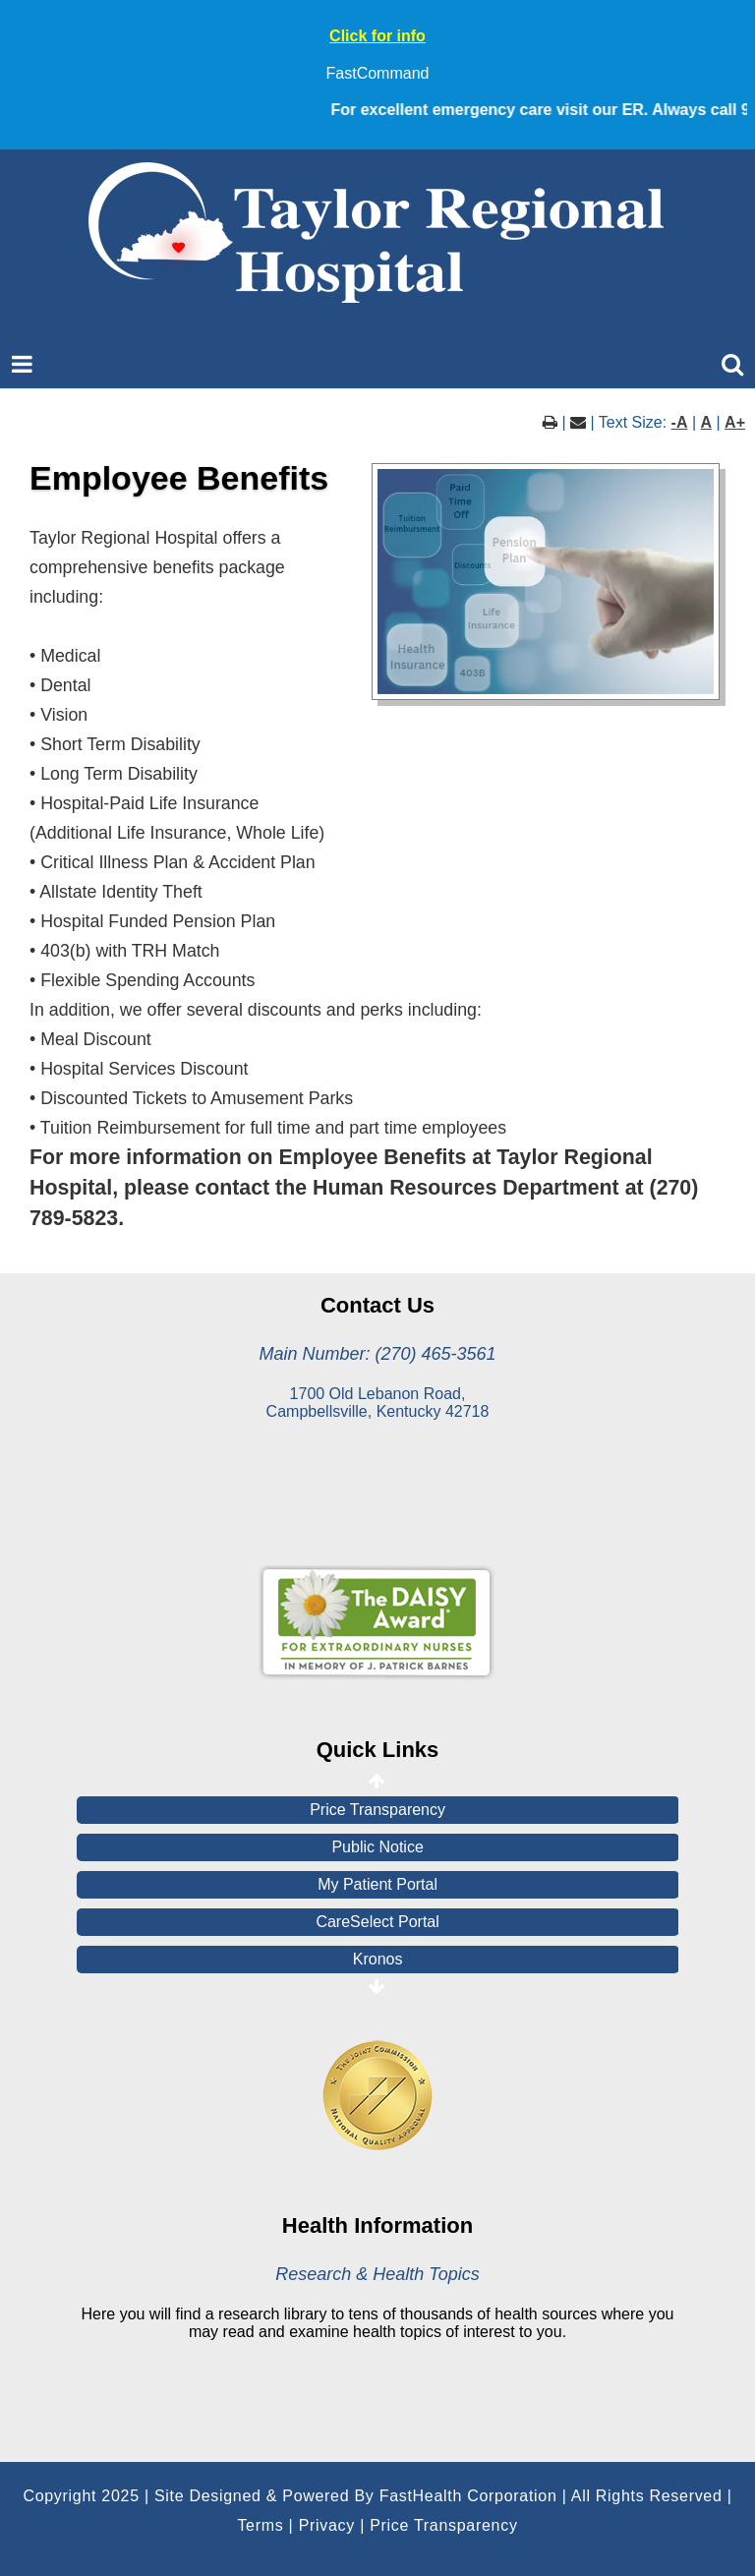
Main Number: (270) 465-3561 (377, 1354)
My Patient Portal (377, 1884)
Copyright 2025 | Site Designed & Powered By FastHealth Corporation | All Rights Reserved (372, 2496)
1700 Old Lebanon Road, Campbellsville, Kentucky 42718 (378, 1402)
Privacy (327, 2525)
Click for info (377, 36)
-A (679, 422)
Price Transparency (377, 1809)
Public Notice (377, 1847)
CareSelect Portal (377, 1921)
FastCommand (378, 73)
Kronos (378, 1959)
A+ (735, 422)
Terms (260, 2525)
